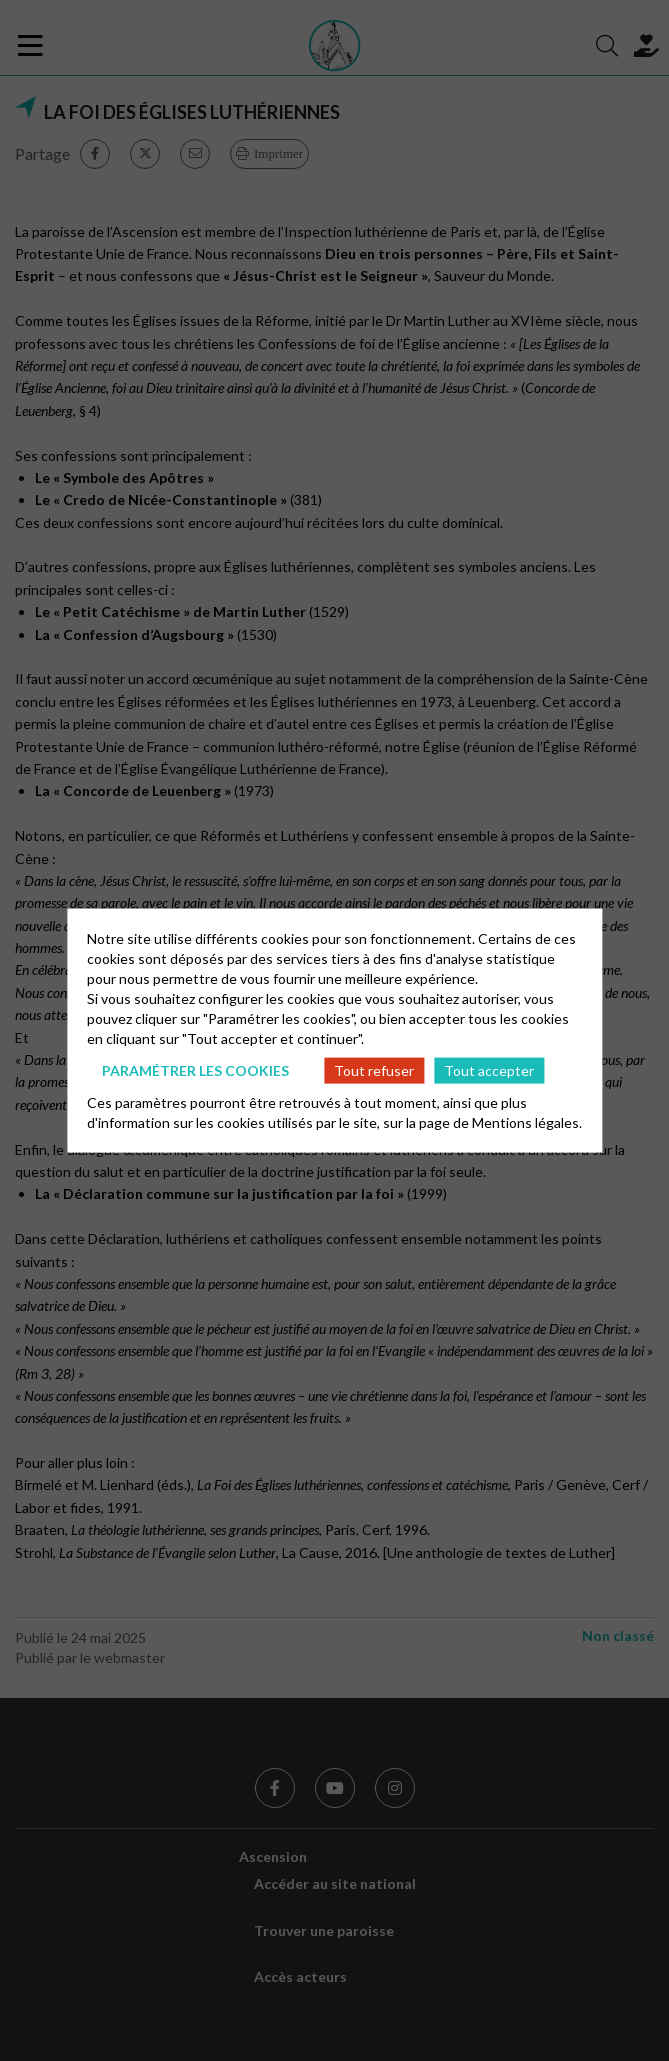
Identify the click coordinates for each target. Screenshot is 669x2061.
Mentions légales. (527, 1122)
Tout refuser (374, 1069)
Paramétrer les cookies (195, 1069)
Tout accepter (489, 1069)
